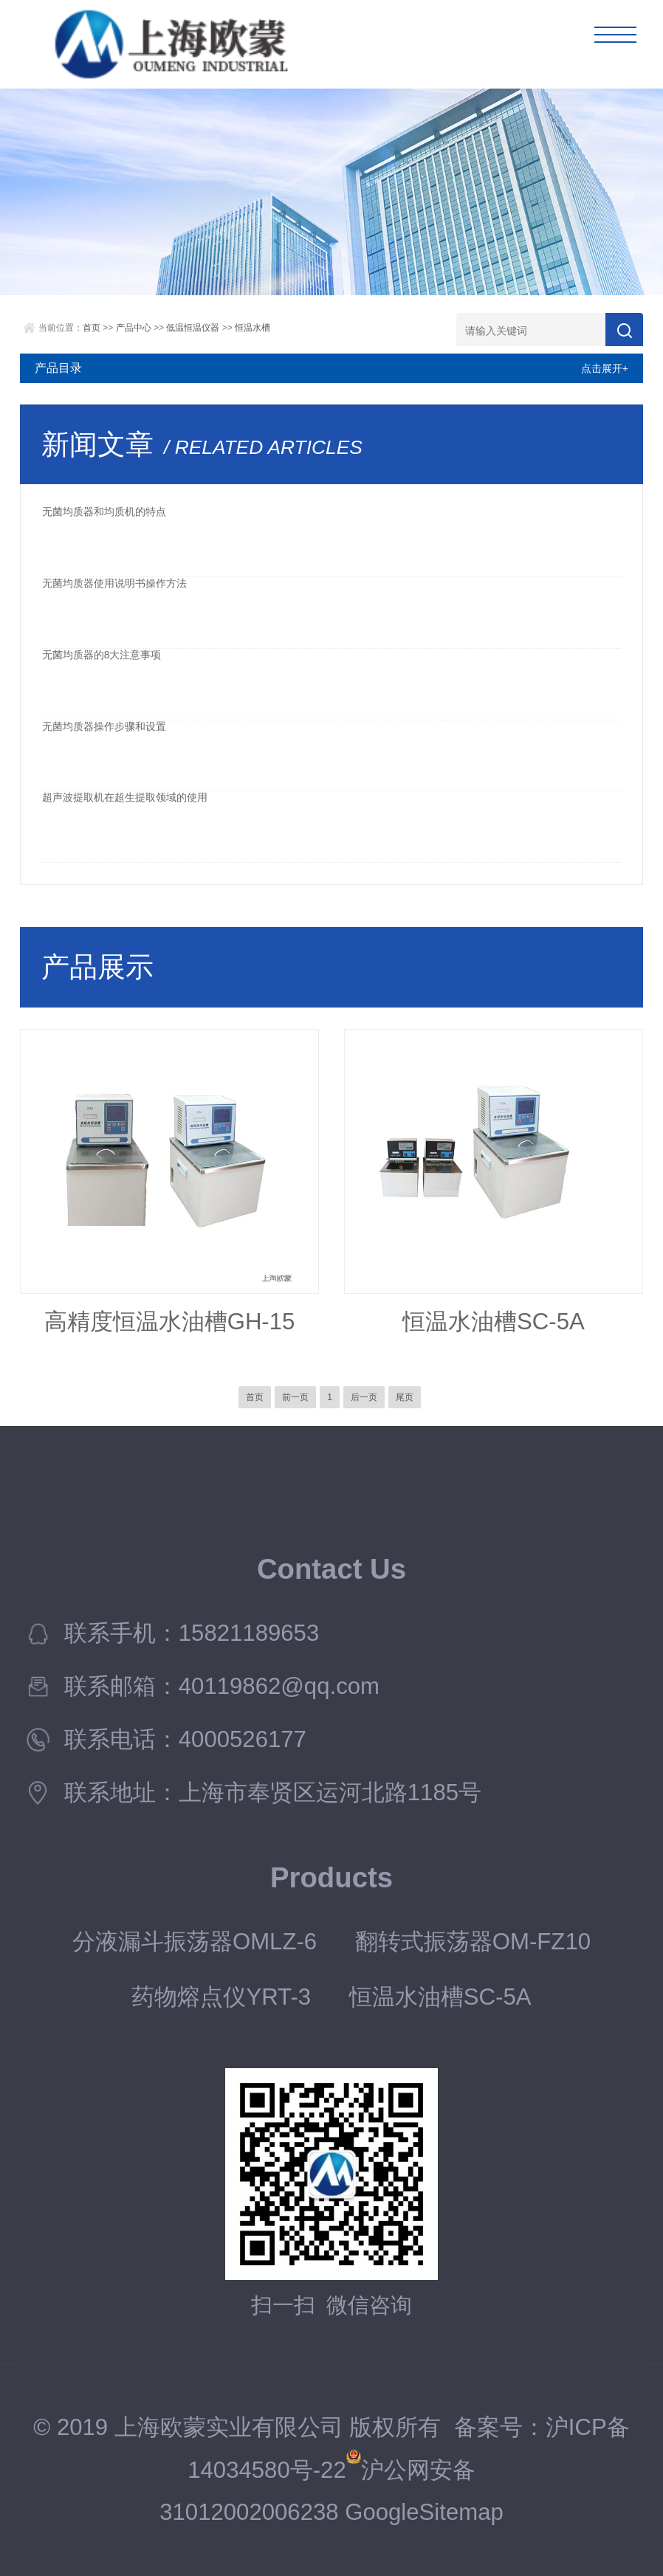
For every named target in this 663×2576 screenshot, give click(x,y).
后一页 (364, 1397)
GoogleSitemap (424, 2512)
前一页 (295, 1397)
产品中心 (133, 328)
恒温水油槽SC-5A (493, 1322)
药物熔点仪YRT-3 (221, 1997)
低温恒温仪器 (192, 328)
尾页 (404, 1397)
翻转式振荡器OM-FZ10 (473, 1942)
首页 (91, 328)
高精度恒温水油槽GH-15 (169, 1322)
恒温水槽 (252, 328)
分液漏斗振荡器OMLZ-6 (194, 1942)
